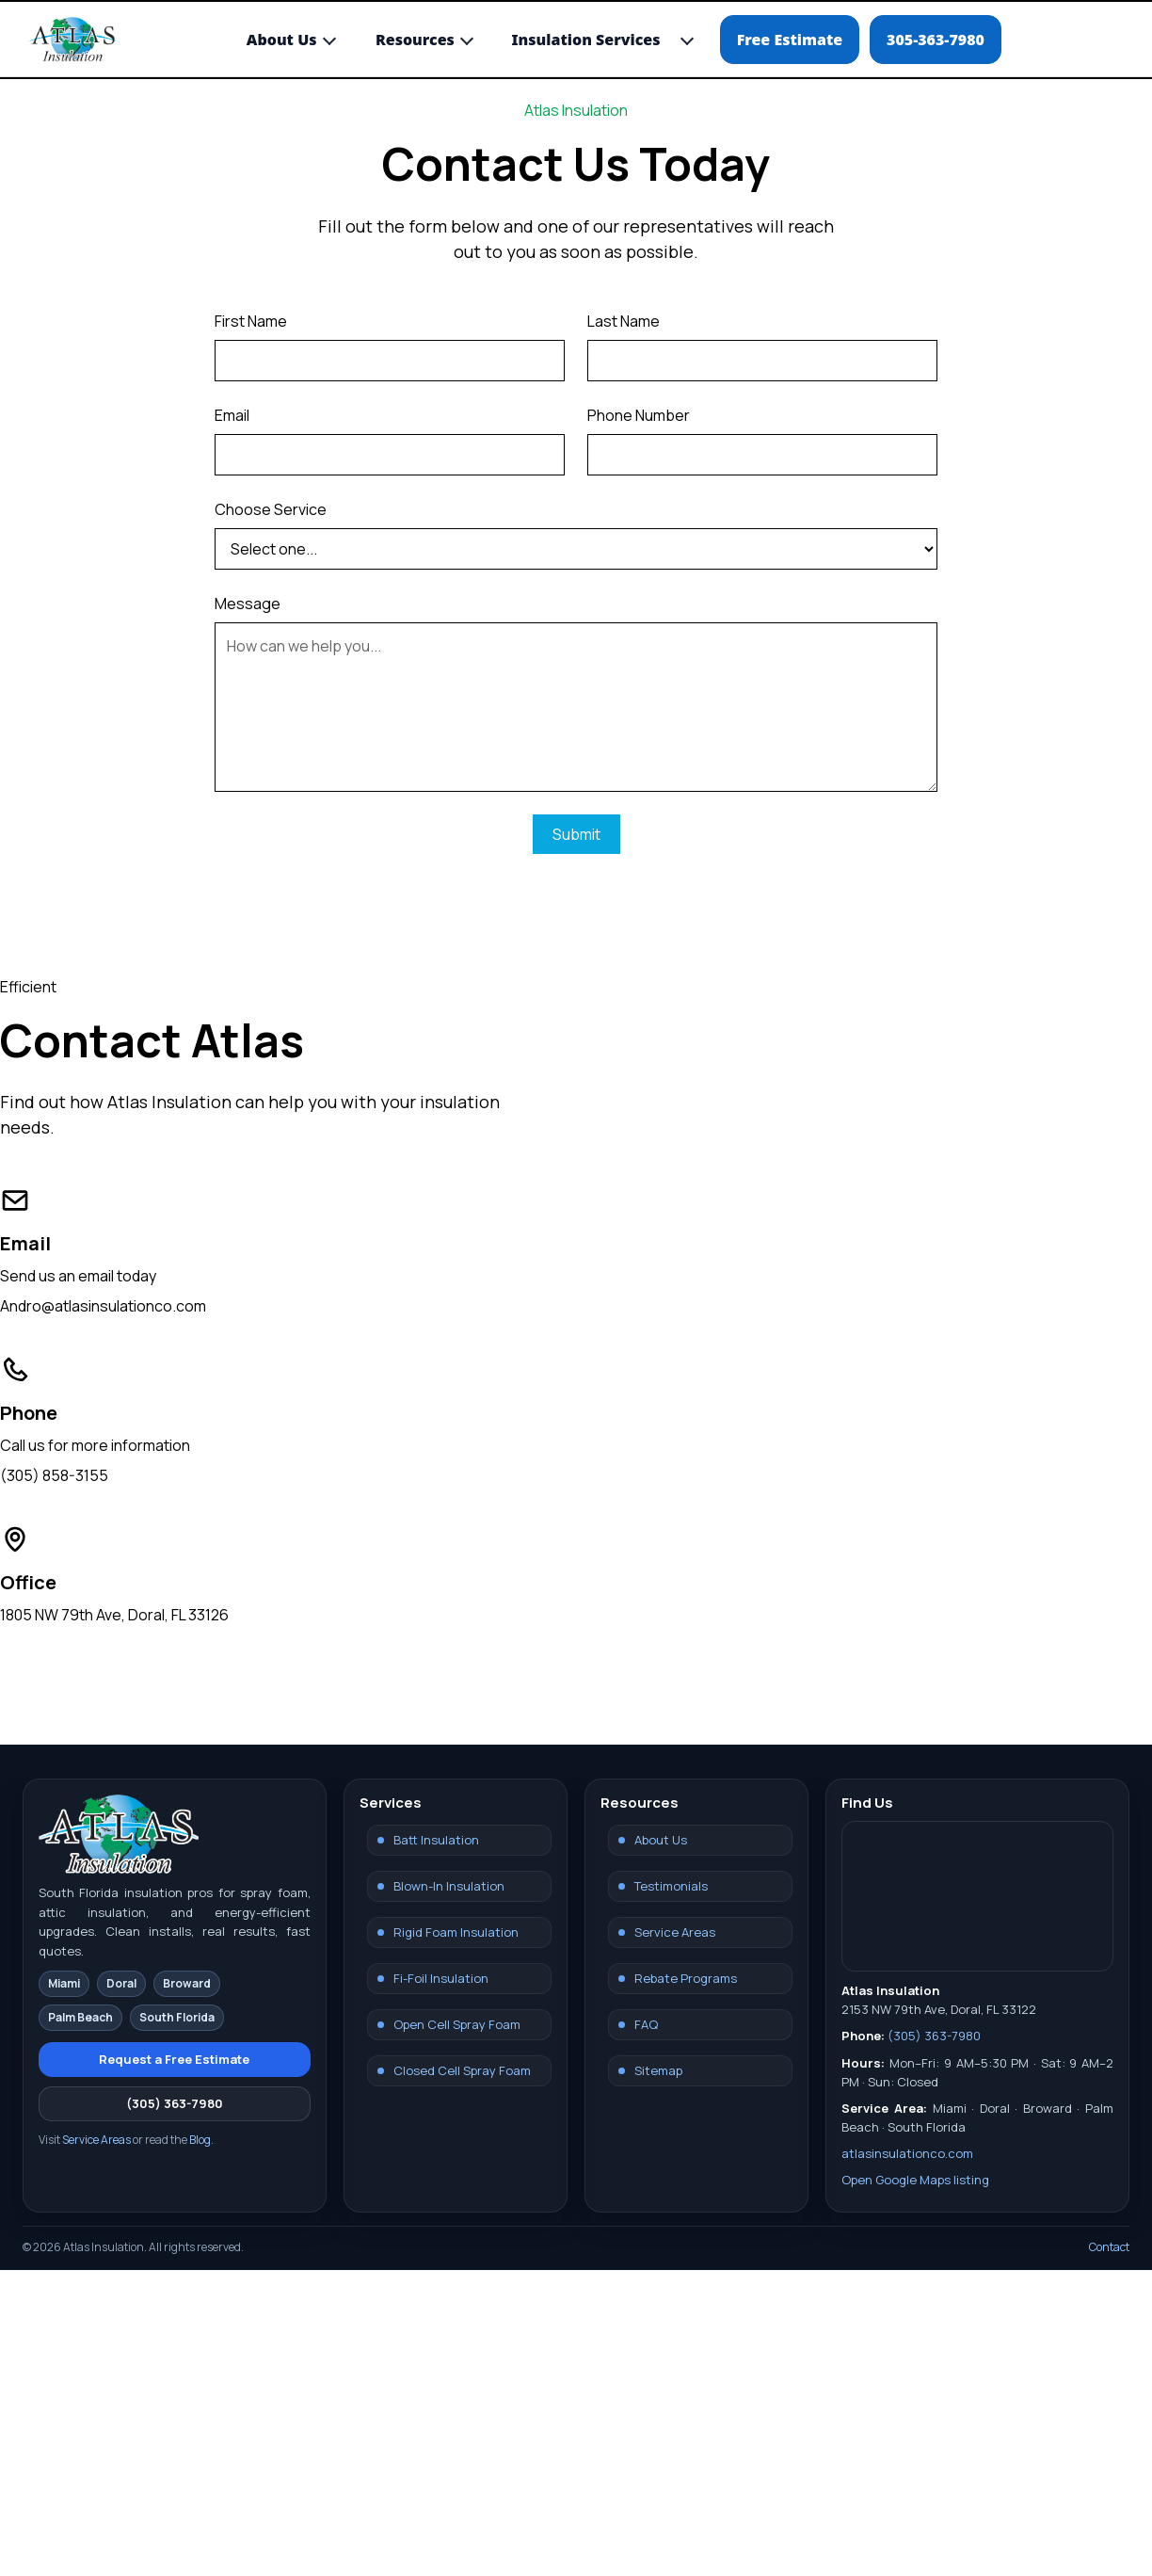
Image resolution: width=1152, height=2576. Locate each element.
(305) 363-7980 (174, 2103)
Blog (200, 2140)
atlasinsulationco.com (907, 2153)
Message (247, 603)
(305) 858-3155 (54, 1475)
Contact (1109, 2247)
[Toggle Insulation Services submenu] (687, 39)
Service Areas (96, 2140)
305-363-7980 (935, 39)
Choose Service (271, 509)
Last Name (623, 321)
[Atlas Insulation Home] (72, 39)
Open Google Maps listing (915, 2179)
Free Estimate (790, 39)
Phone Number (638, 415)
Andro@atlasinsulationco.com (103, 1306)
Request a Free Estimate (174, 2059)
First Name (251, 321)
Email (232, 415)
